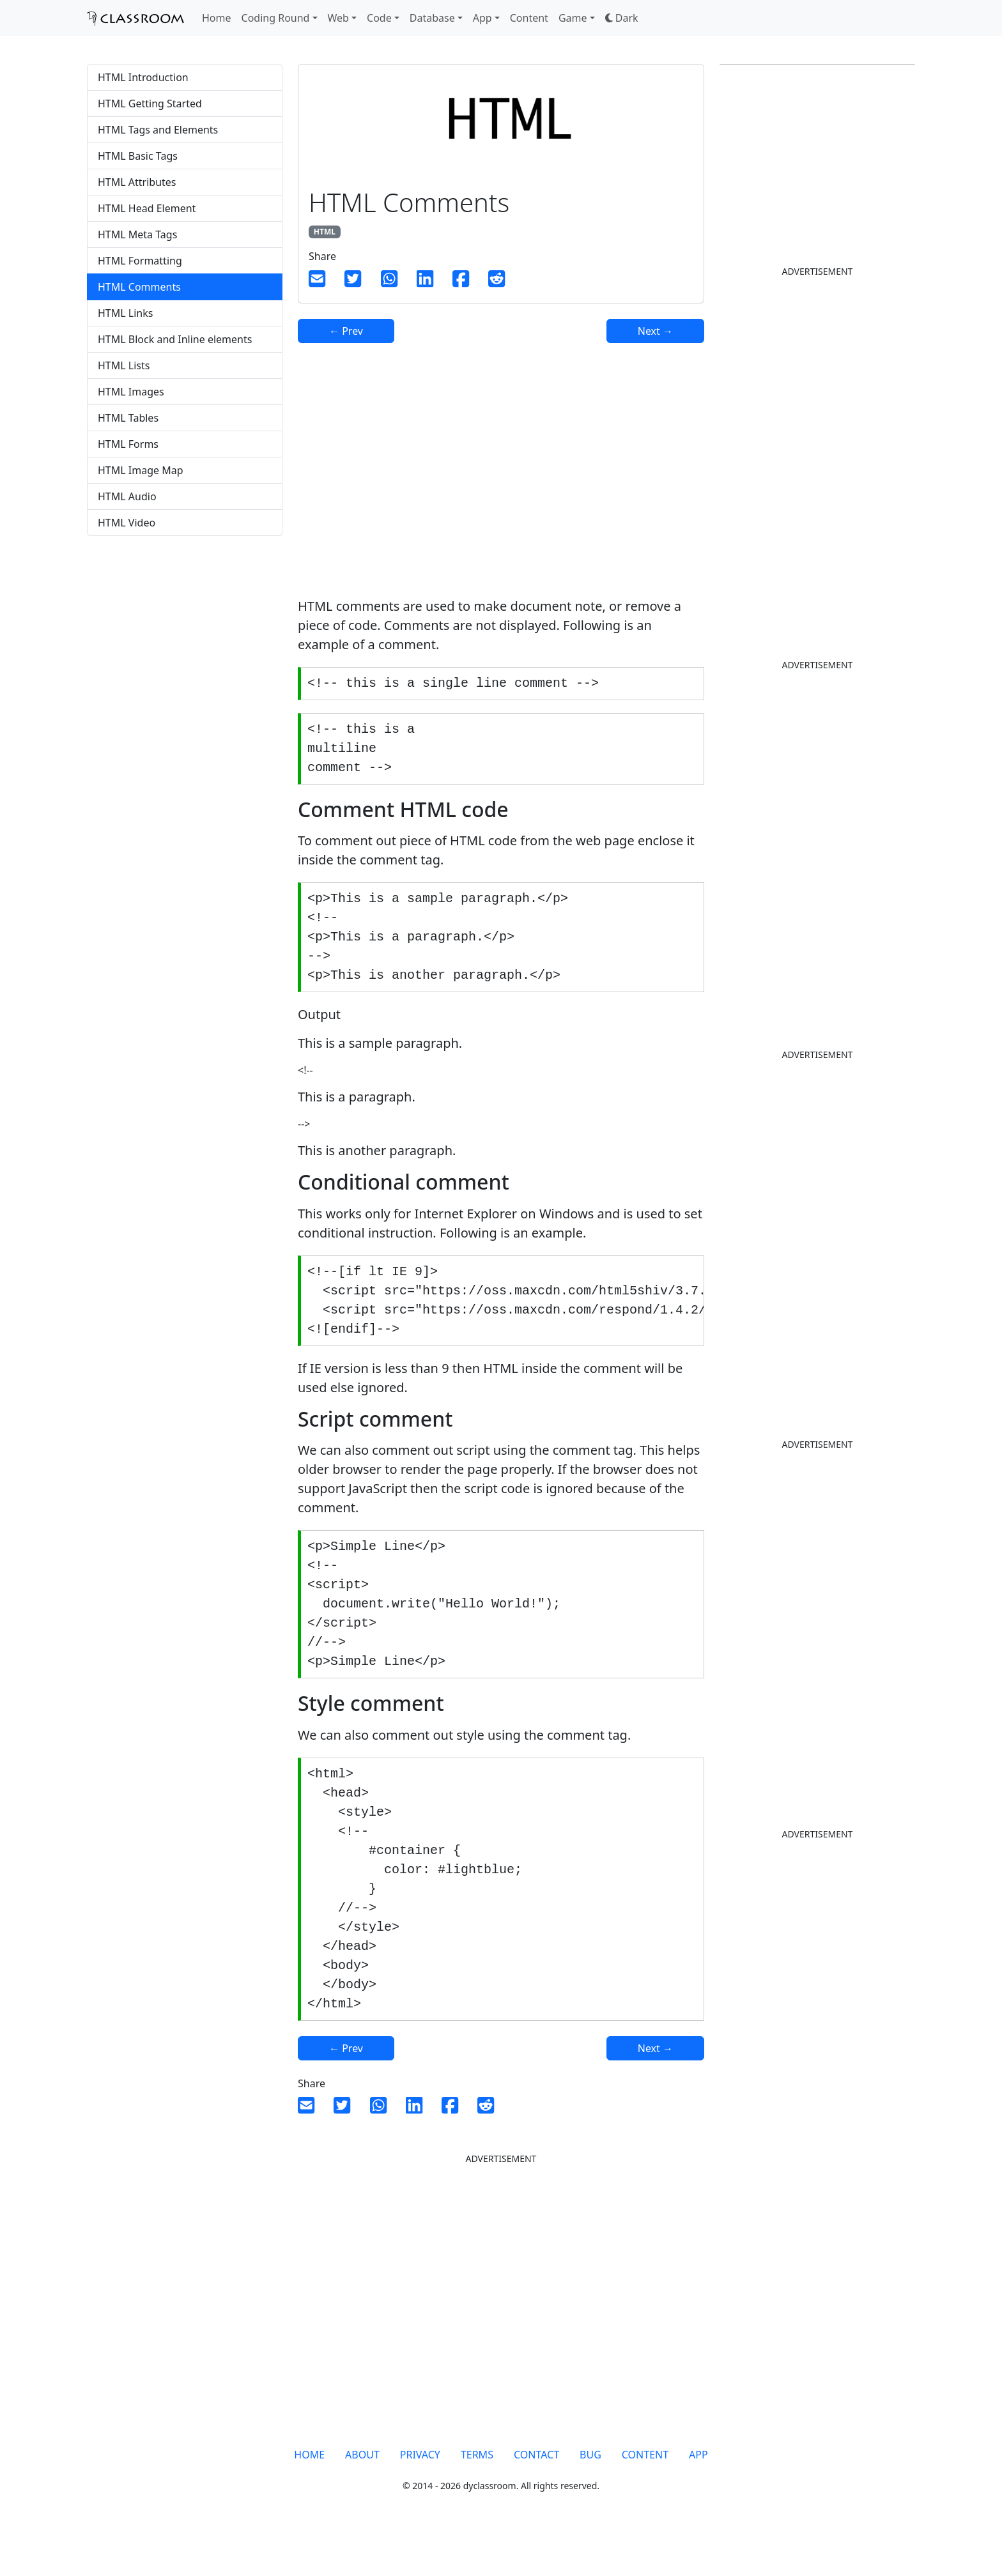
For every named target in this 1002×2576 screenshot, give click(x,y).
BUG (590, 2497)
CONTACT (536, 2497)
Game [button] (573, 18)
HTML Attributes (137, 182)
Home (216, 18)
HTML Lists (124, 365)
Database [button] (432, 18)
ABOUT (362, 2497)
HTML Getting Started (150, 103)
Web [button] (338, 18)
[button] (622, 18)
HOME (309, 2497)
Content (529, 18)
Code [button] (379, 18)
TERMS (477, 2497)
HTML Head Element (147, 208)
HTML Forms (128, 444)
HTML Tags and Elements (158, 130)
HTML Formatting (140, 261)
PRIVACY (420, 2497)
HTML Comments (139, 287)
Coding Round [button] (276, 18)
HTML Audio (127, 496)
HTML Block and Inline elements (175, 339)
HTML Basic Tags (138, 156)
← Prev (346, 331)
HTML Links (125, 313)
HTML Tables (128, 418)
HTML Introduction (143, 77)
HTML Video (126, 523)
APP (698, 2497)
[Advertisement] (184, 646)
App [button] (482, 18)
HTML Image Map (140, 470)
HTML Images (131, 392)
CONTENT (645, 2497)
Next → (655, 331)
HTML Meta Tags (137, 234)
